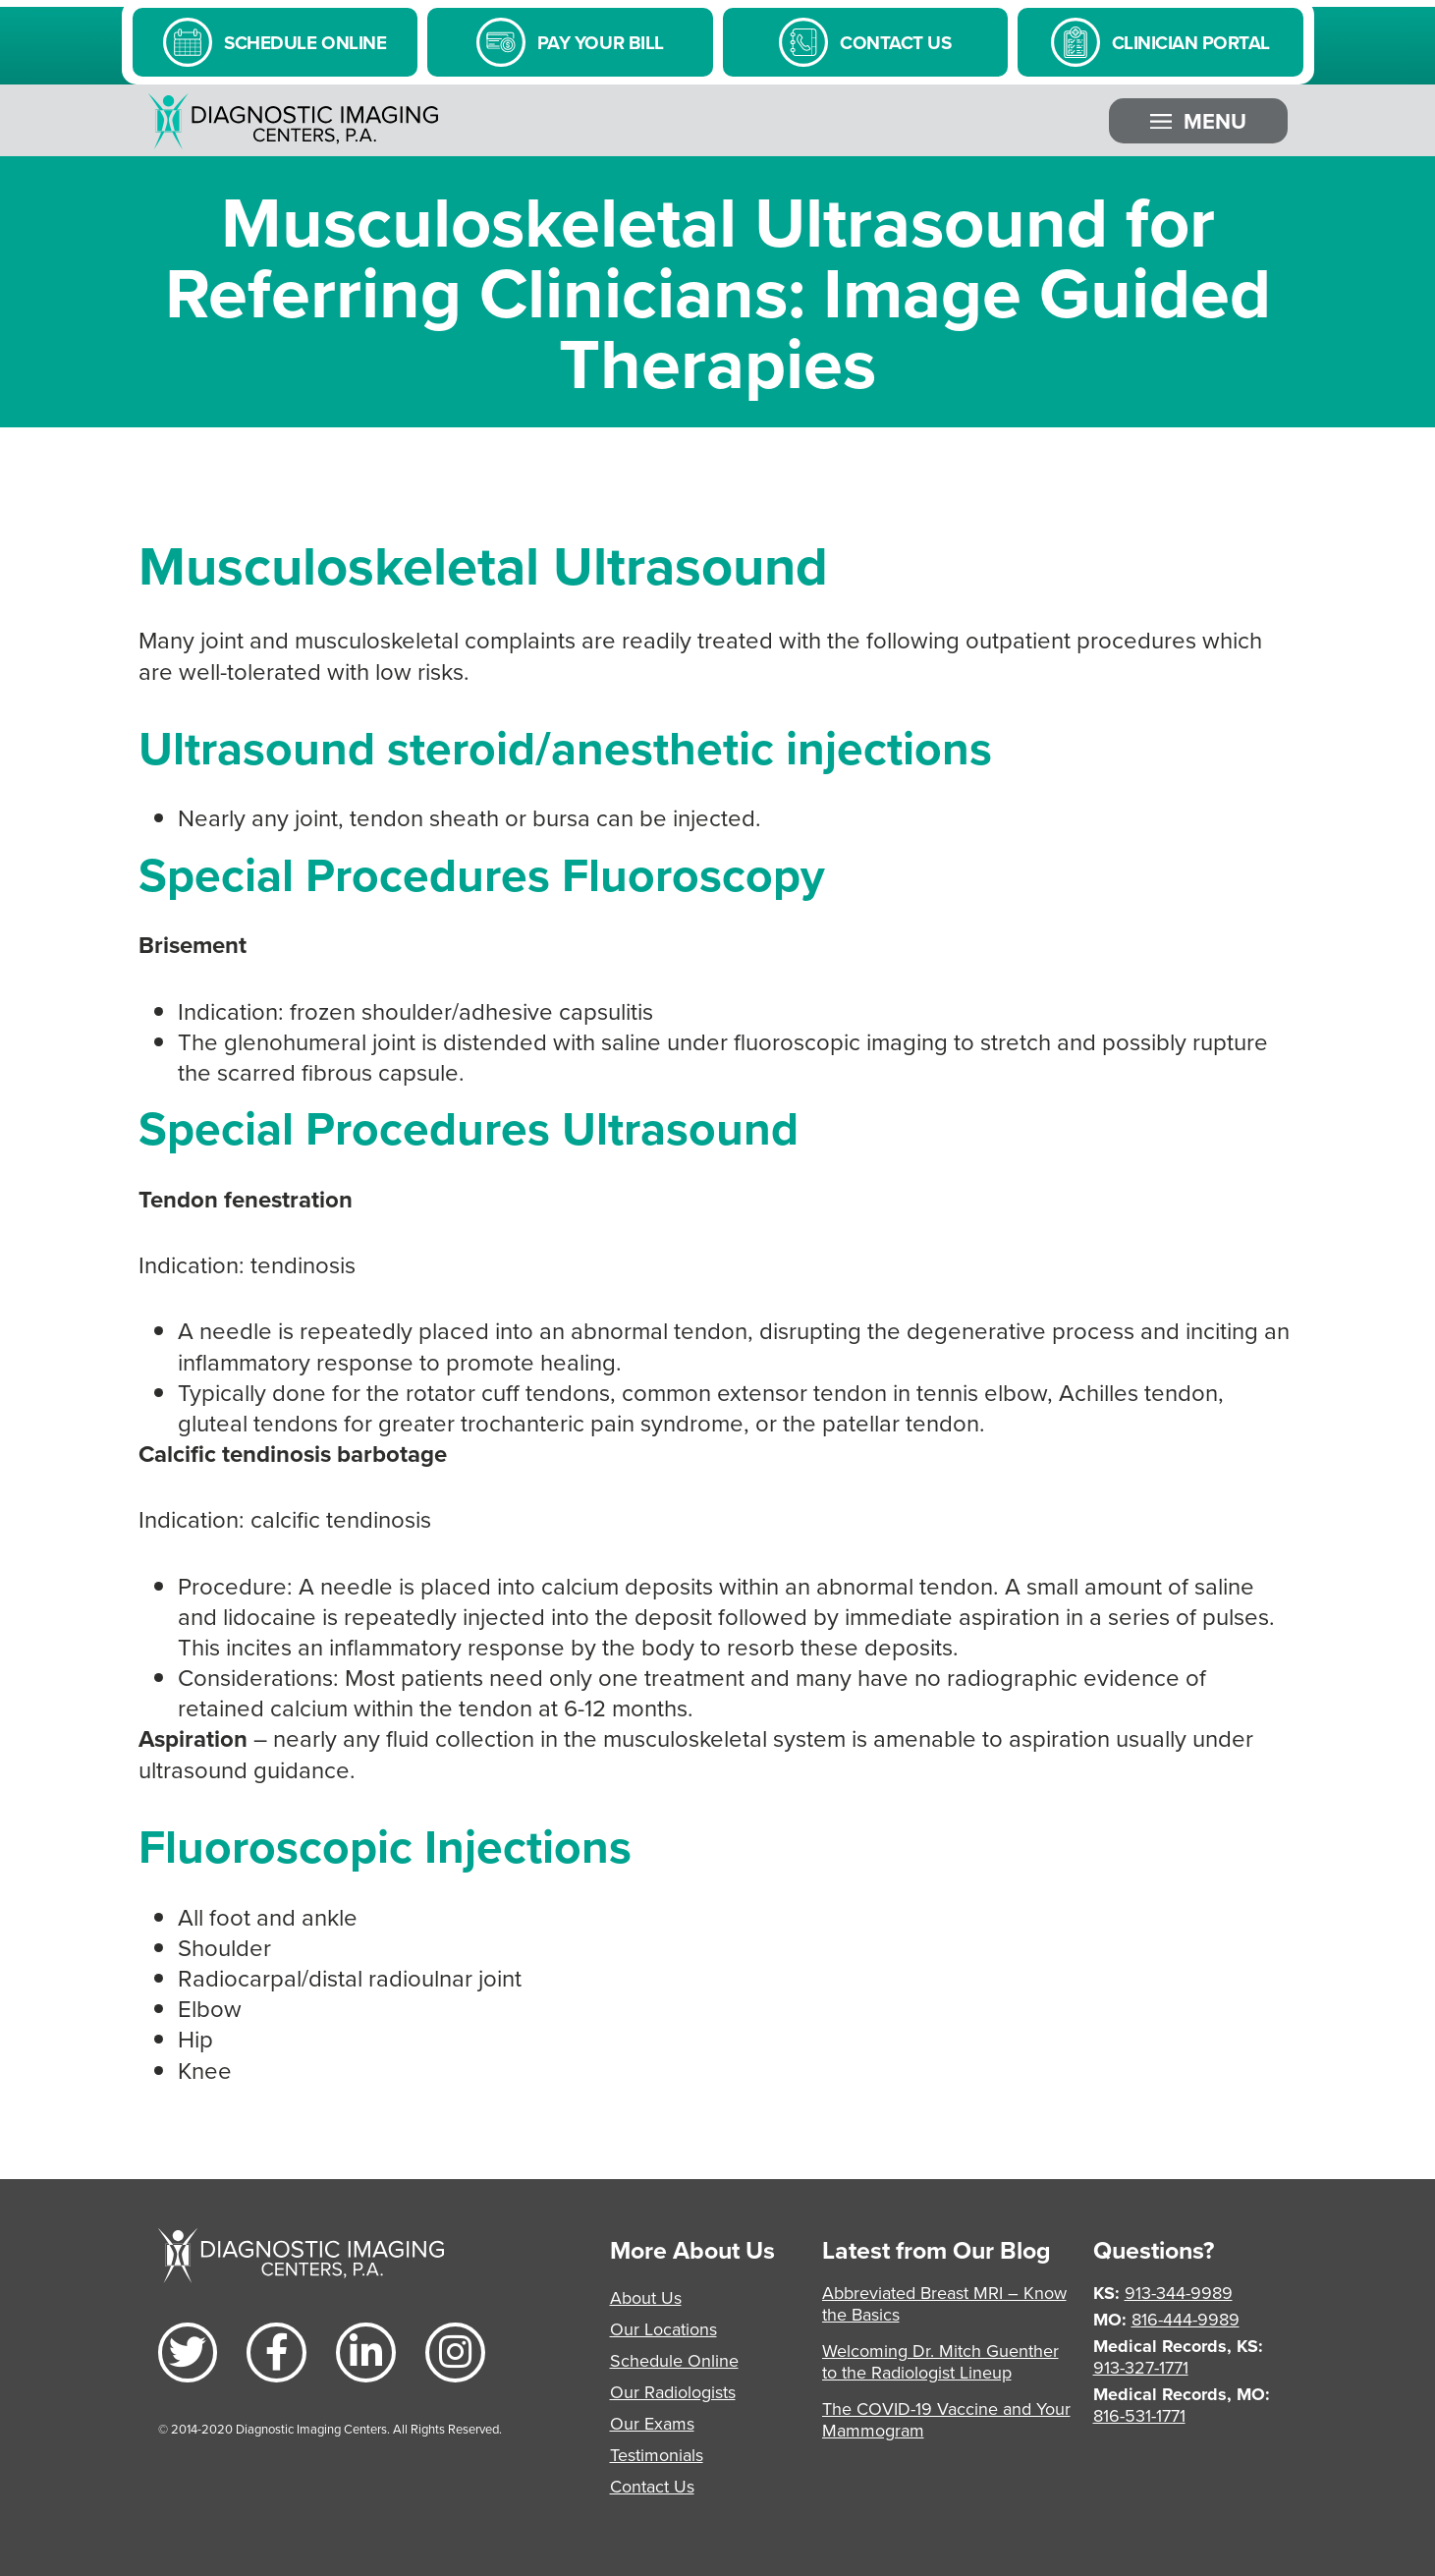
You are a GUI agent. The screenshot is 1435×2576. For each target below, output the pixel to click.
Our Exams (652, 2423)
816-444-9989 (1185, 2319)
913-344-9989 (1179, 2292)
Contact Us (652, 2486)
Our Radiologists (673, 2392)
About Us (646, 2297)
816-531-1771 (1139, 2415)
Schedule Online (674, 2360)
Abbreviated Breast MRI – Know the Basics (944, 2303)
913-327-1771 (1140, 2367)
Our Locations (663, 2329)
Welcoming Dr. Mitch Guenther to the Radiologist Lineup (940, 2361)
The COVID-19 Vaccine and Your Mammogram (946, 2419)
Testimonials (656, 2454)
